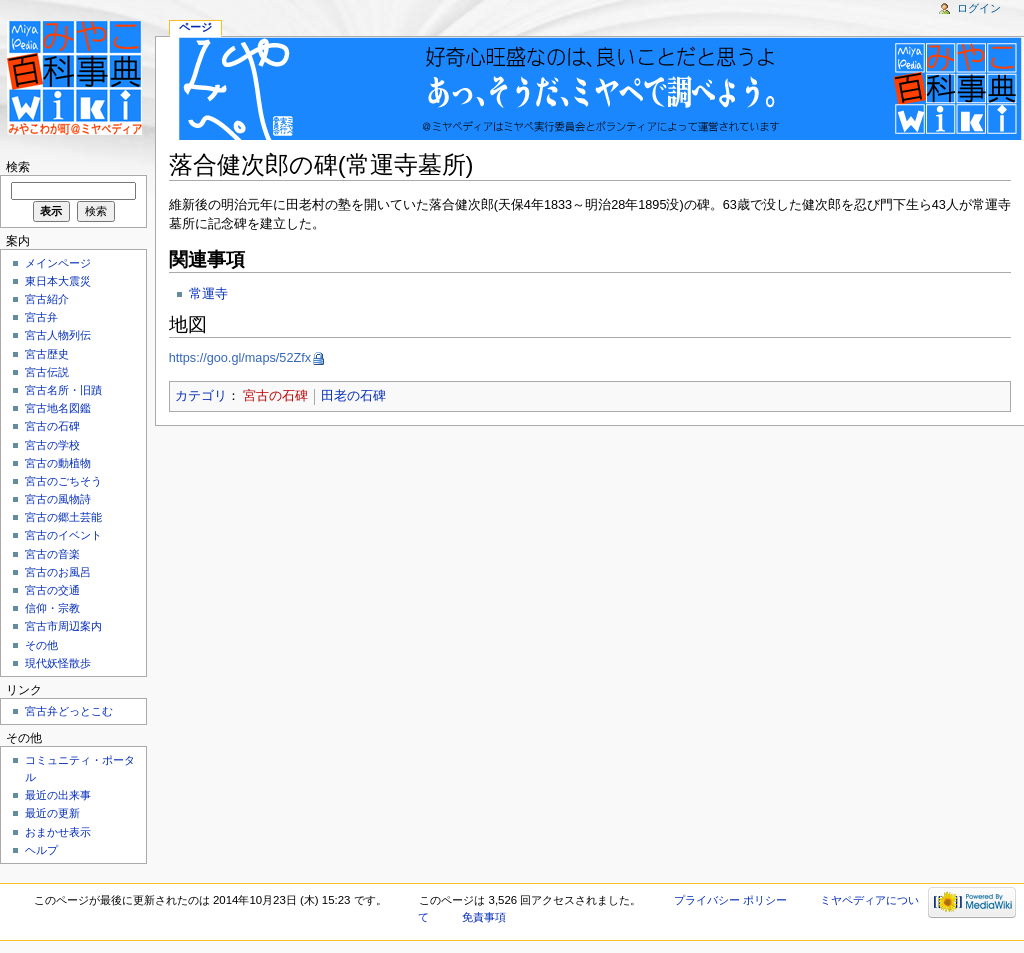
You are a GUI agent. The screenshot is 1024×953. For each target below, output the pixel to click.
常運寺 (208, 294)
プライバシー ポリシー (730, 900)
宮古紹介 (47, 299)
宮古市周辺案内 (63, 626)
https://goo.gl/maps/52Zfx (240, 358)
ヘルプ (41, 850)
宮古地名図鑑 (58, 408)
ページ (195, 27)
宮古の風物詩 (58, 499)
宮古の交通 (52, 590)
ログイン (979, 8)
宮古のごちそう (63, 481)
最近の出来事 (58, 795)
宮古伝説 (47, 372)
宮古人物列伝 (58, 335)
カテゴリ (201, 396)
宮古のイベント (63, 535)
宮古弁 (41, 317)
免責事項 (484, 917)
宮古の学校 (52, 445)
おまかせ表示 (58, 832)
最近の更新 (52, 813)
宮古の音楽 (52, 554)
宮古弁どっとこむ (69, 711)
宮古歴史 (47, 354)
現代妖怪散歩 (58, 663)
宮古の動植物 (58, 463)
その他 (41, 645)
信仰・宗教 (52, 608)
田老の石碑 (353, 396)
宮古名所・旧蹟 (63, 390)
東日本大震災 (58, 281)
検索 (18, 167)
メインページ (58, 263)
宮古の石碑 (275, 396)
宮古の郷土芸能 (63, 517)
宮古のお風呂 (58, 572)
